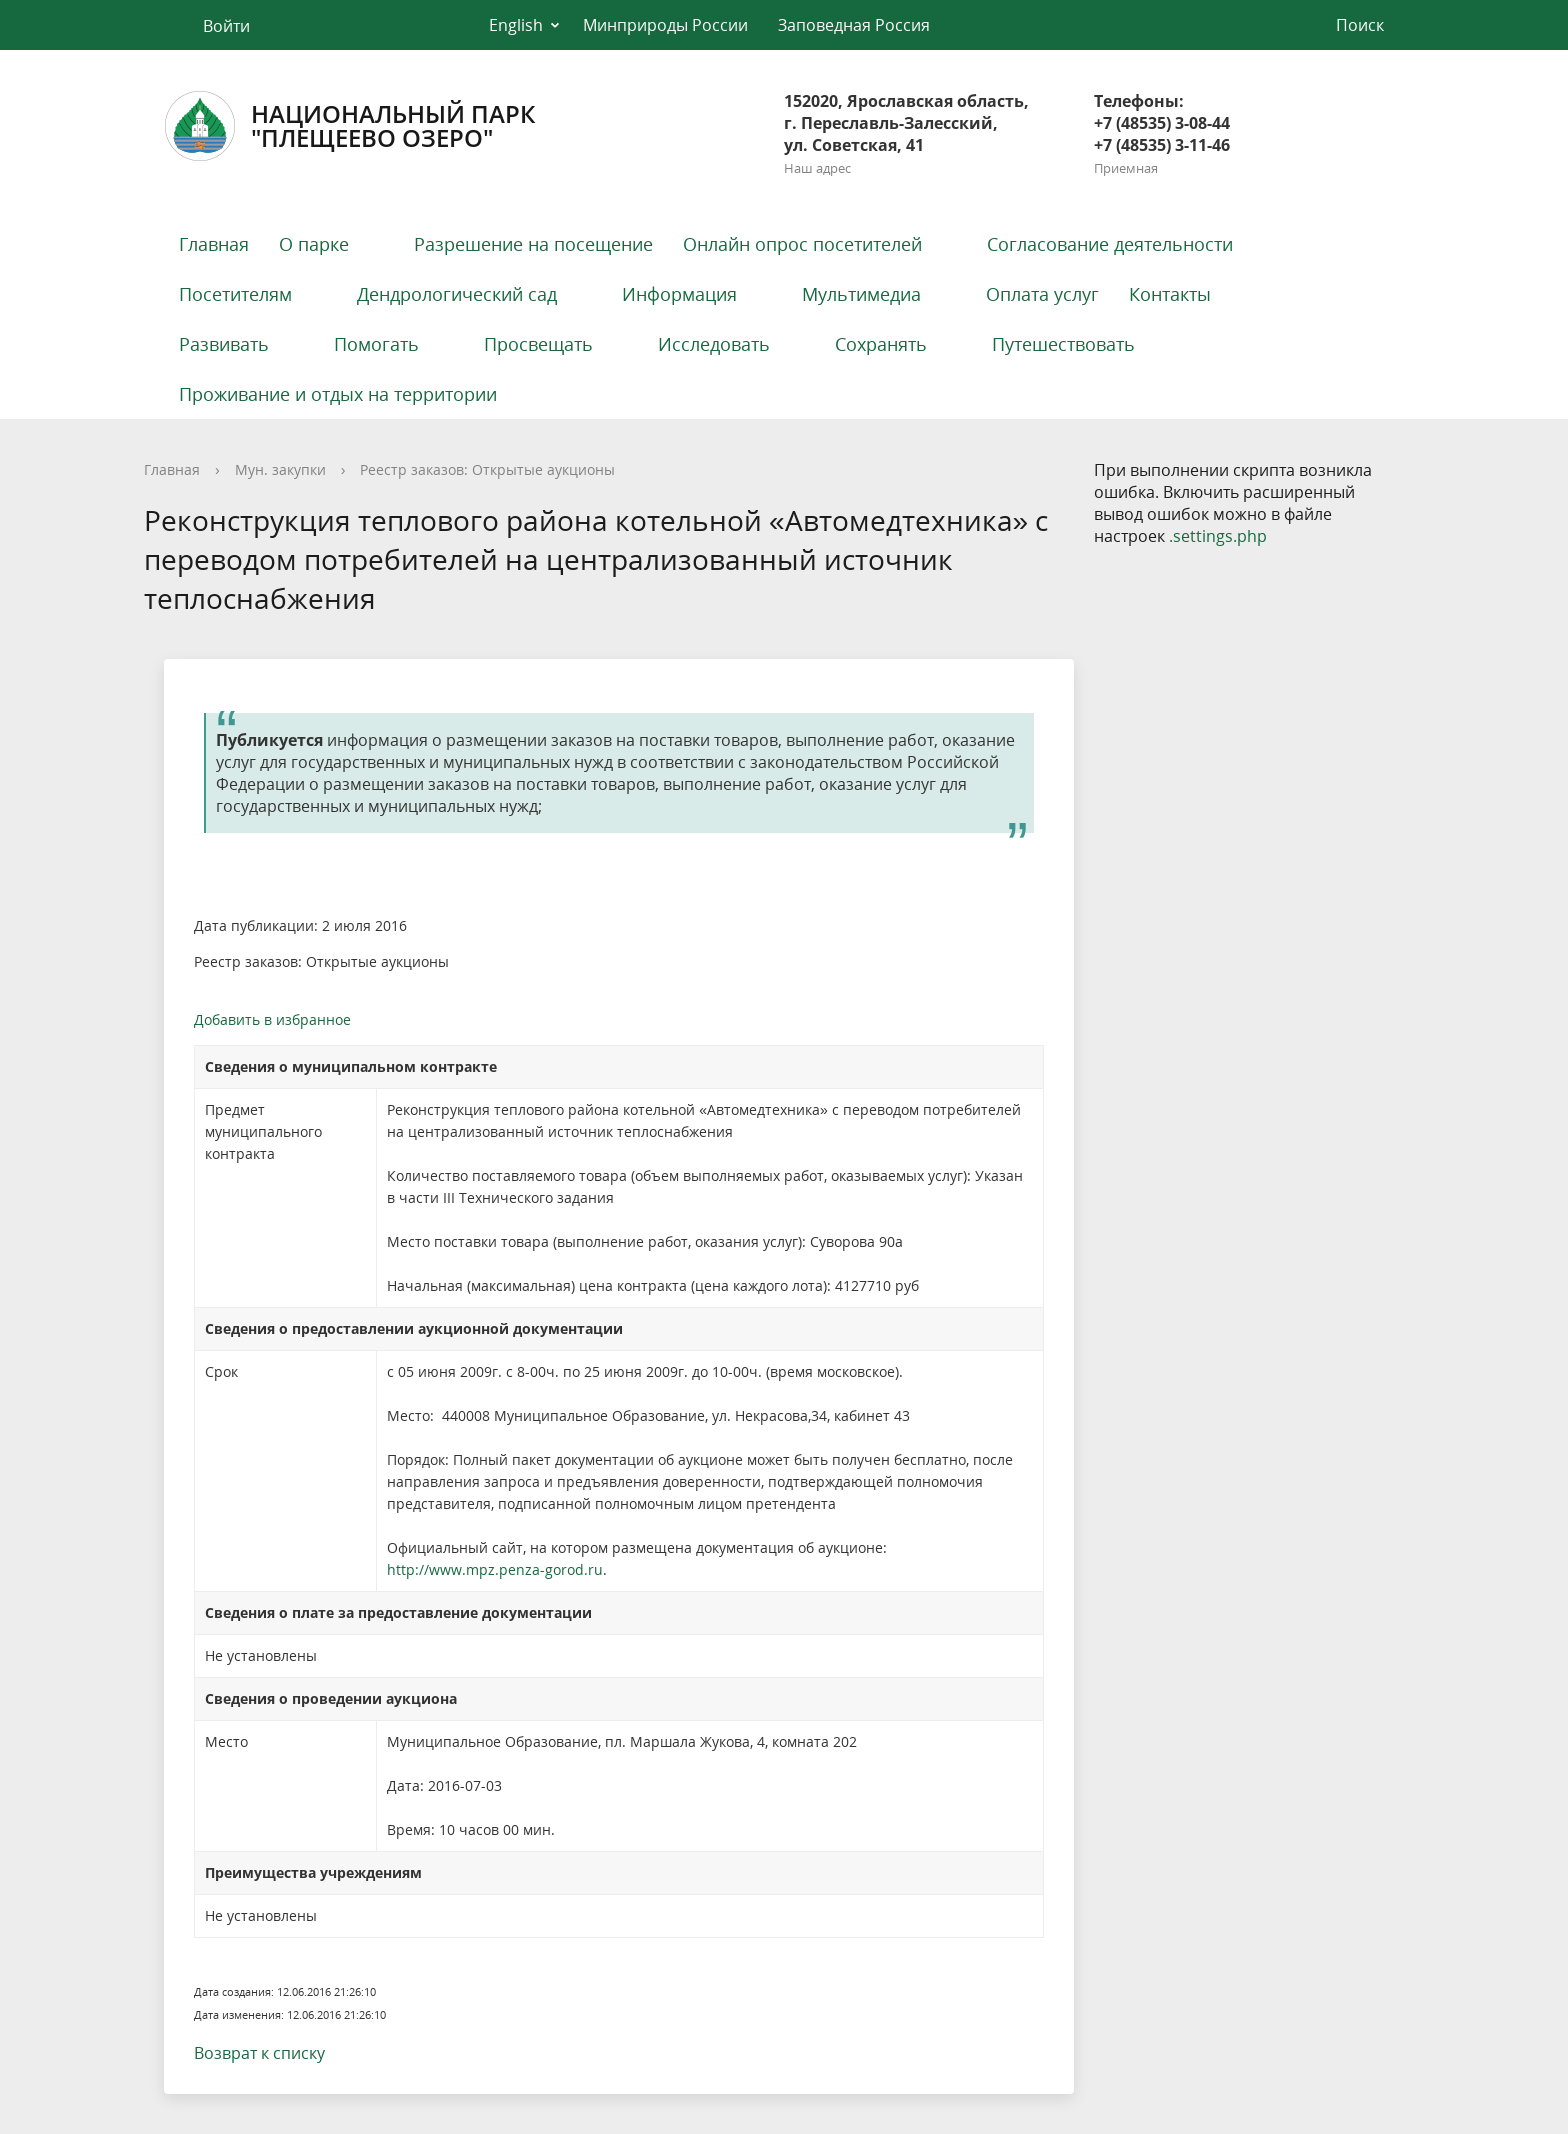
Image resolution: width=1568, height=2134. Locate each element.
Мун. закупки (280, 469)
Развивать (224, 344)
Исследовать (714, 344)
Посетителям (235, 294)
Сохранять (881, 344)
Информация (679, 294)
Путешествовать (1063, 344)
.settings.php (1218, 536)
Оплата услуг (1042, 294)
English (516, 25)
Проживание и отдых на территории (338, 394)
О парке (314, 244)
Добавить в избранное (272, 1019)
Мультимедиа (861, 294)
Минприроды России (665, 25)
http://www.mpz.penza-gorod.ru (495, 1569)
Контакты (1170, 294)
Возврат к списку (259, 2053)
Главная (214, 244)
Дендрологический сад (457, 294)
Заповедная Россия (854, 25)
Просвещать (538, 344)
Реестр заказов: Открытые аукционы (487, 469)
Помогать (376, 344)
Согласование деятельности (1110, 244)
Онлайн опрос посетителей (802, 244)
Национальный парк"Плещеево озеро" (349, 126)
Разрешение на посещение (533, 244)
